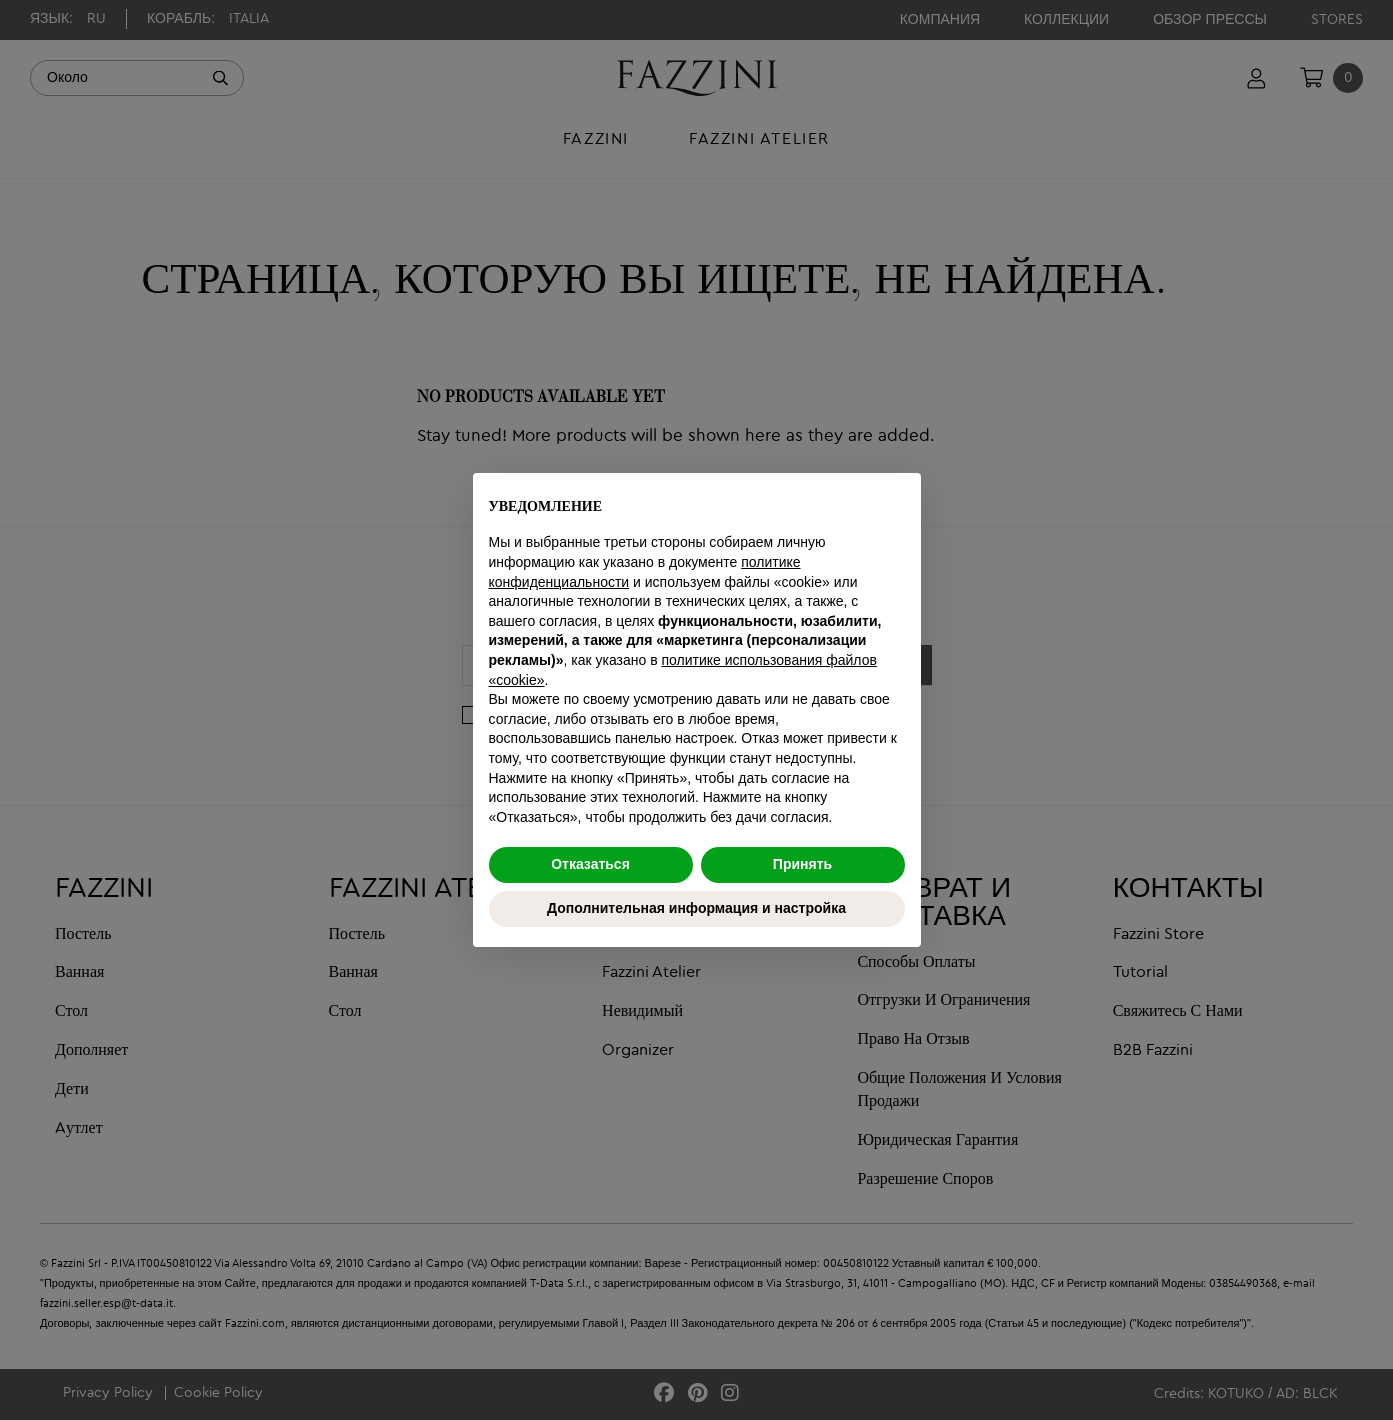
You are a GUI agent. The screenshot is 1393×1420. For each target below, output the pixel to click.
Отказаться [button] (590, 864)
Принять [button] (802, 864)
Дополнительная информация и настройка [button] (696, 908)
